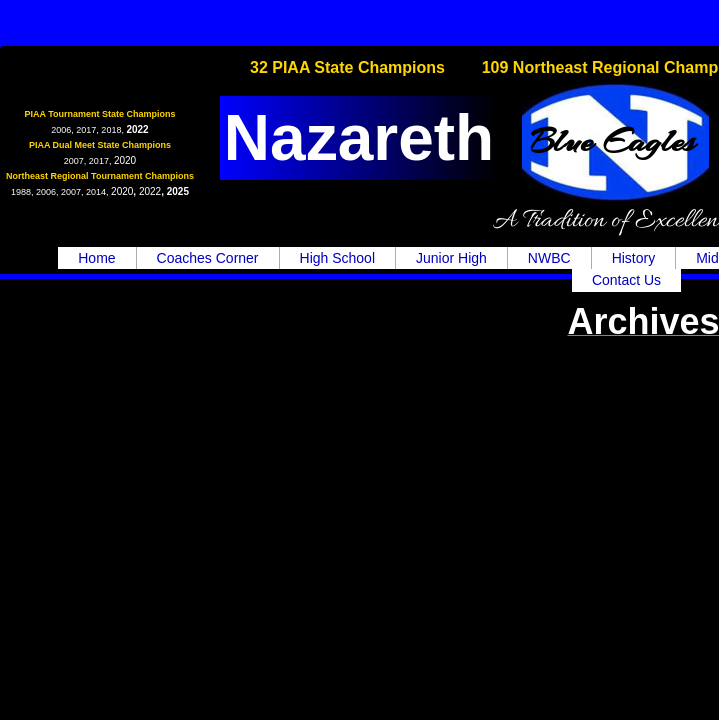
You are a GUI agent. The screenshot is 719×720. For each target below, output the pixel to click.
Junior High (451, 258)
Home (96, 258)
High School (338, 258)
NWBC (549, 258)
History (634, 258)
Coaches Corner (208, 258)
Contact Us (626, 280)
